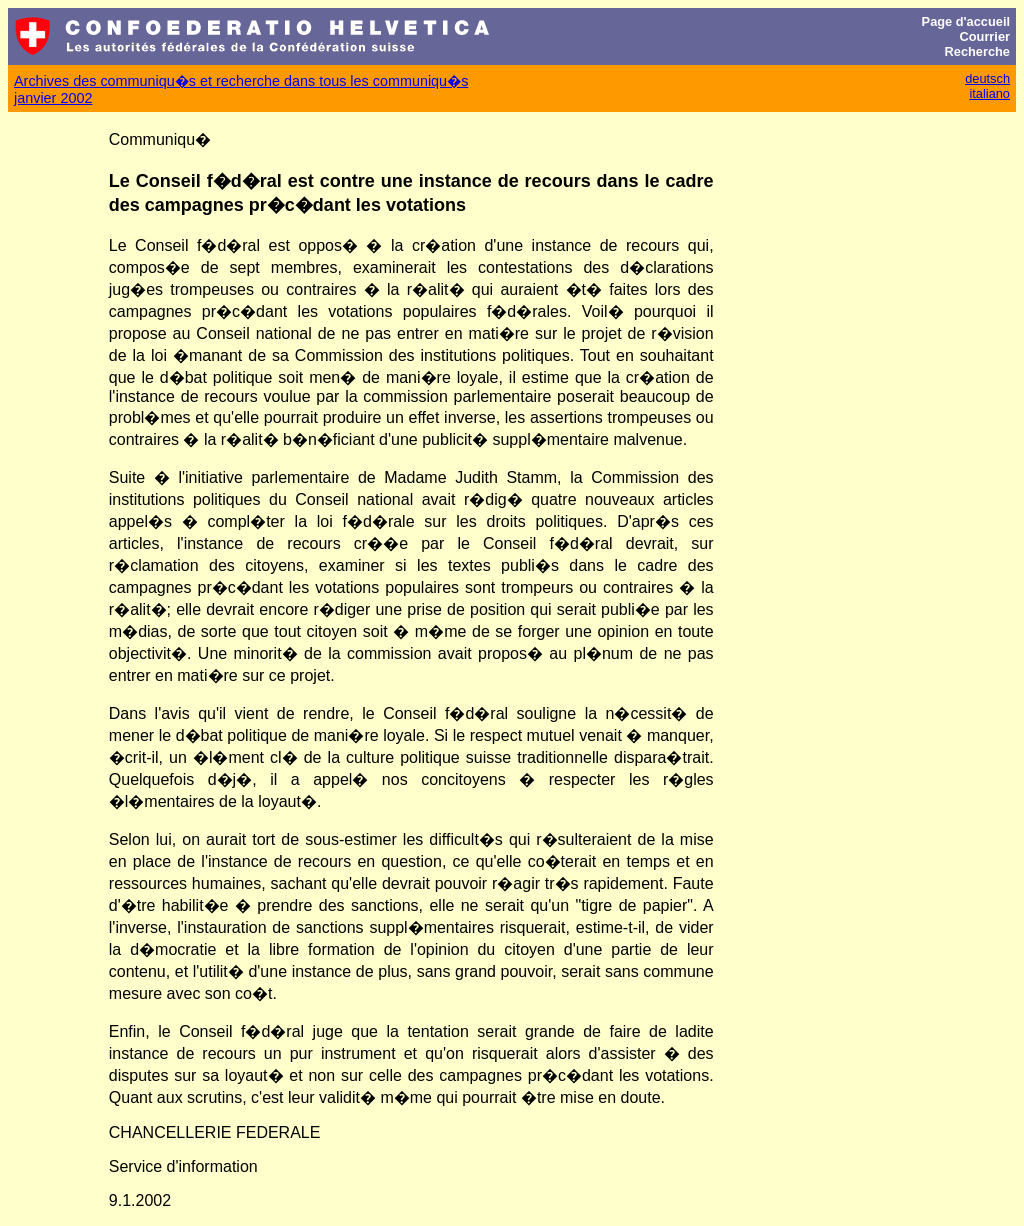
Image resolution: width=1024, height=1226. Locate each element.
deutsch (987, 78)
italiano (989, 93)
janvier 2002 (53, 98)
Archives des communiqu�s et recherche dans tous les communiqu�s (241, 81)
